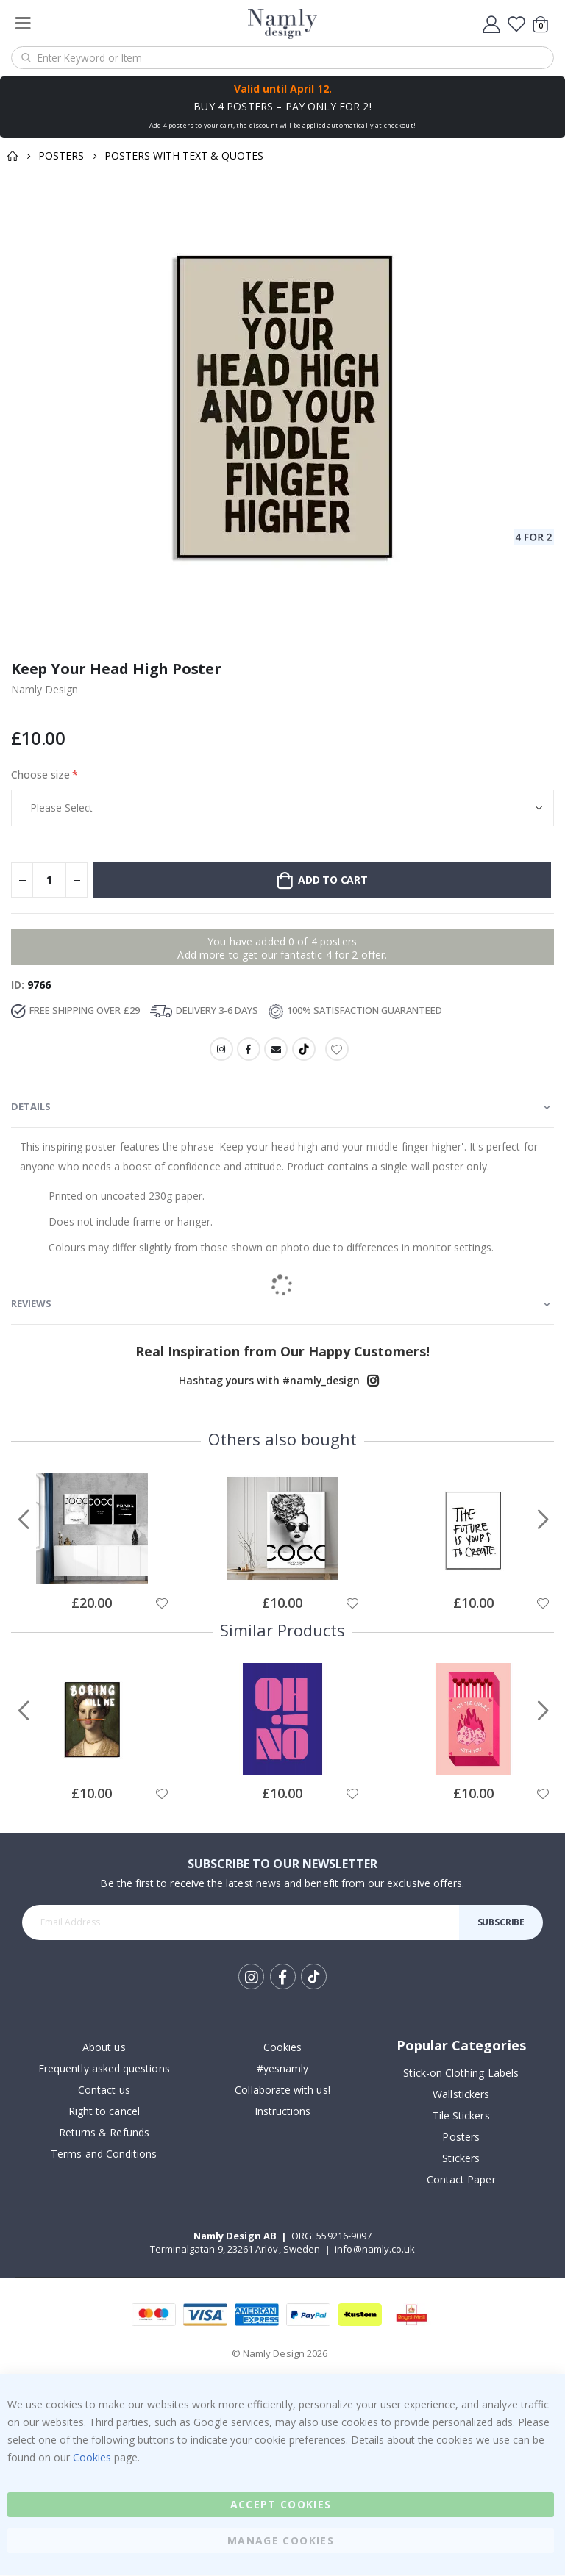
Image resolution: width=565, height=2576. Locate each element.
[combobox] (282, 57)
